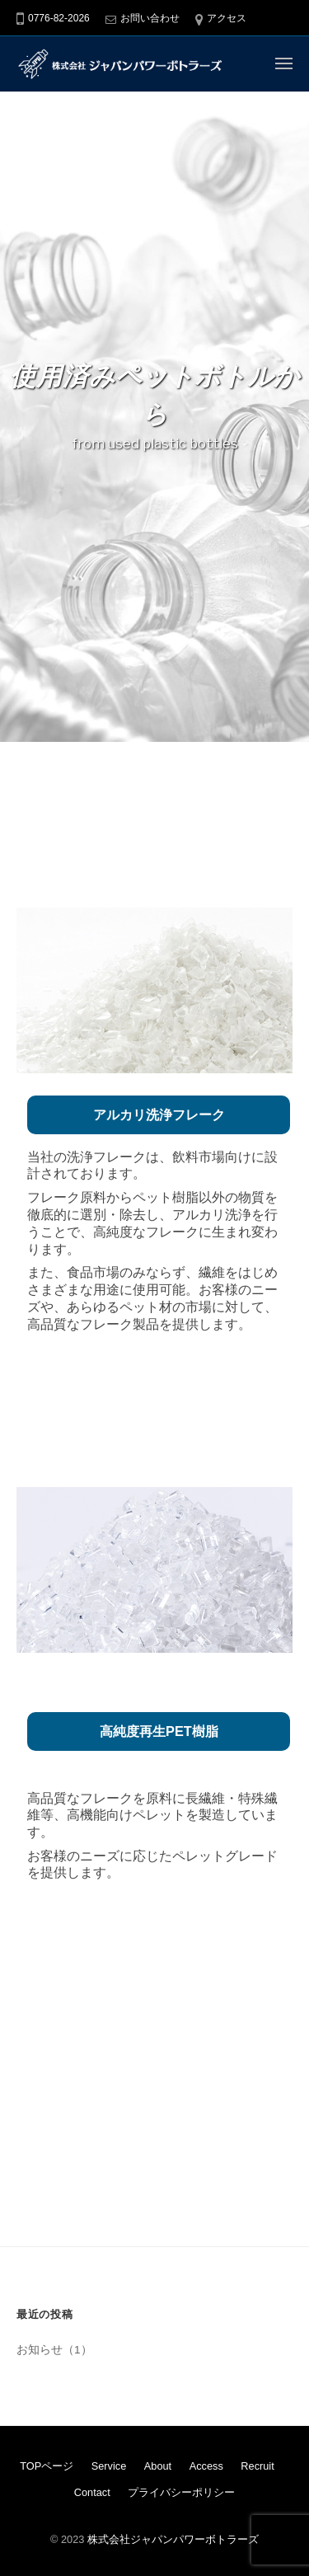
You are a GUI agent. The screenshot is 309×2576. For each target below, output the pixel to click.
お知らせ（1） (54, 2350)
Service (109, 2466)
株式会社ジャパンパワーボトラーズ (173, 2539)
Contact (92, 2492)
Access (206, 2466)
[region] (154, 412)
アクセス (226, 18)
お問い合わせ (150, 18)
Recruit (257, 2466)
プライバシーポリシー (181, 2492)
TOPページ (46, 2466)
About (157, 2466)
